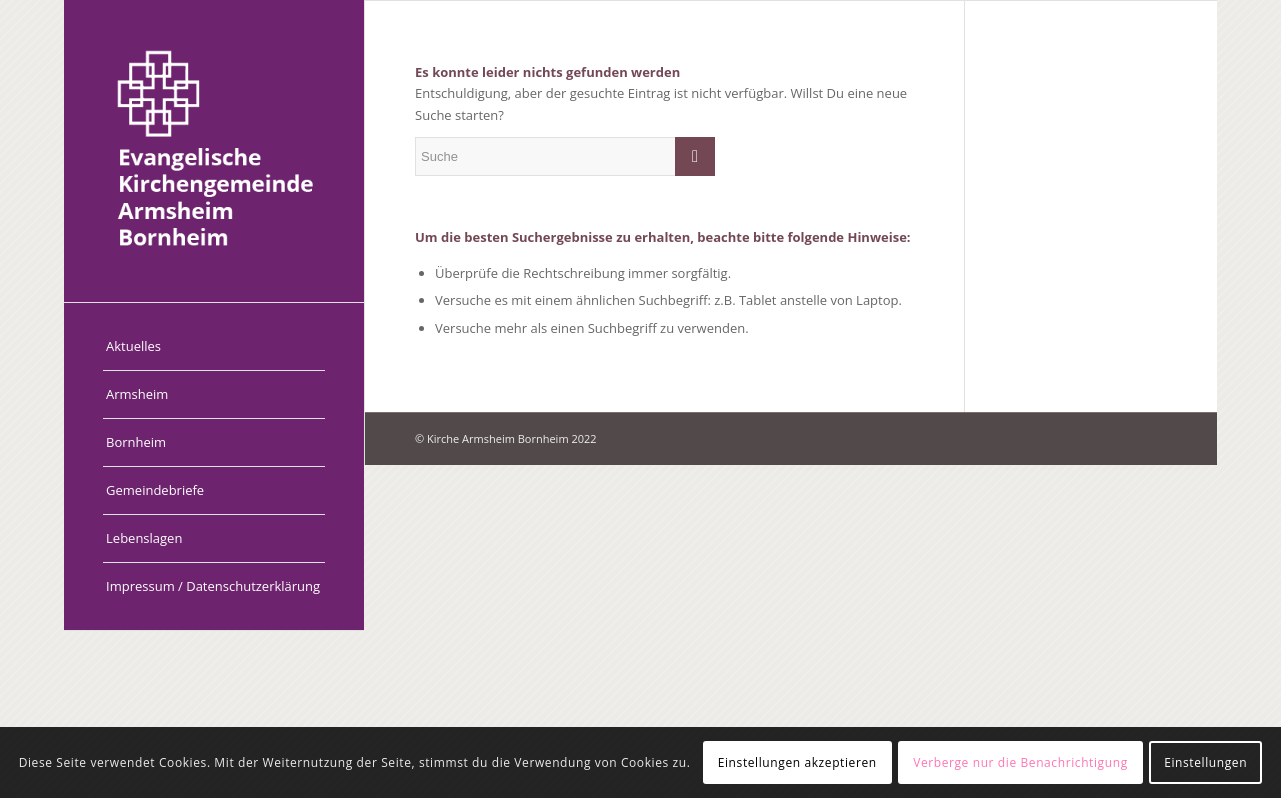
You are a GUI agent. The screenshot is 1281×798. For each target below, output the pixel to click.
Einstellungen (1205, 762)
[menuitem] (214, 347)
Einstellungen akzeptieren (797, 762)
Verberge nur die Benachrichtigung (1020, 762)
